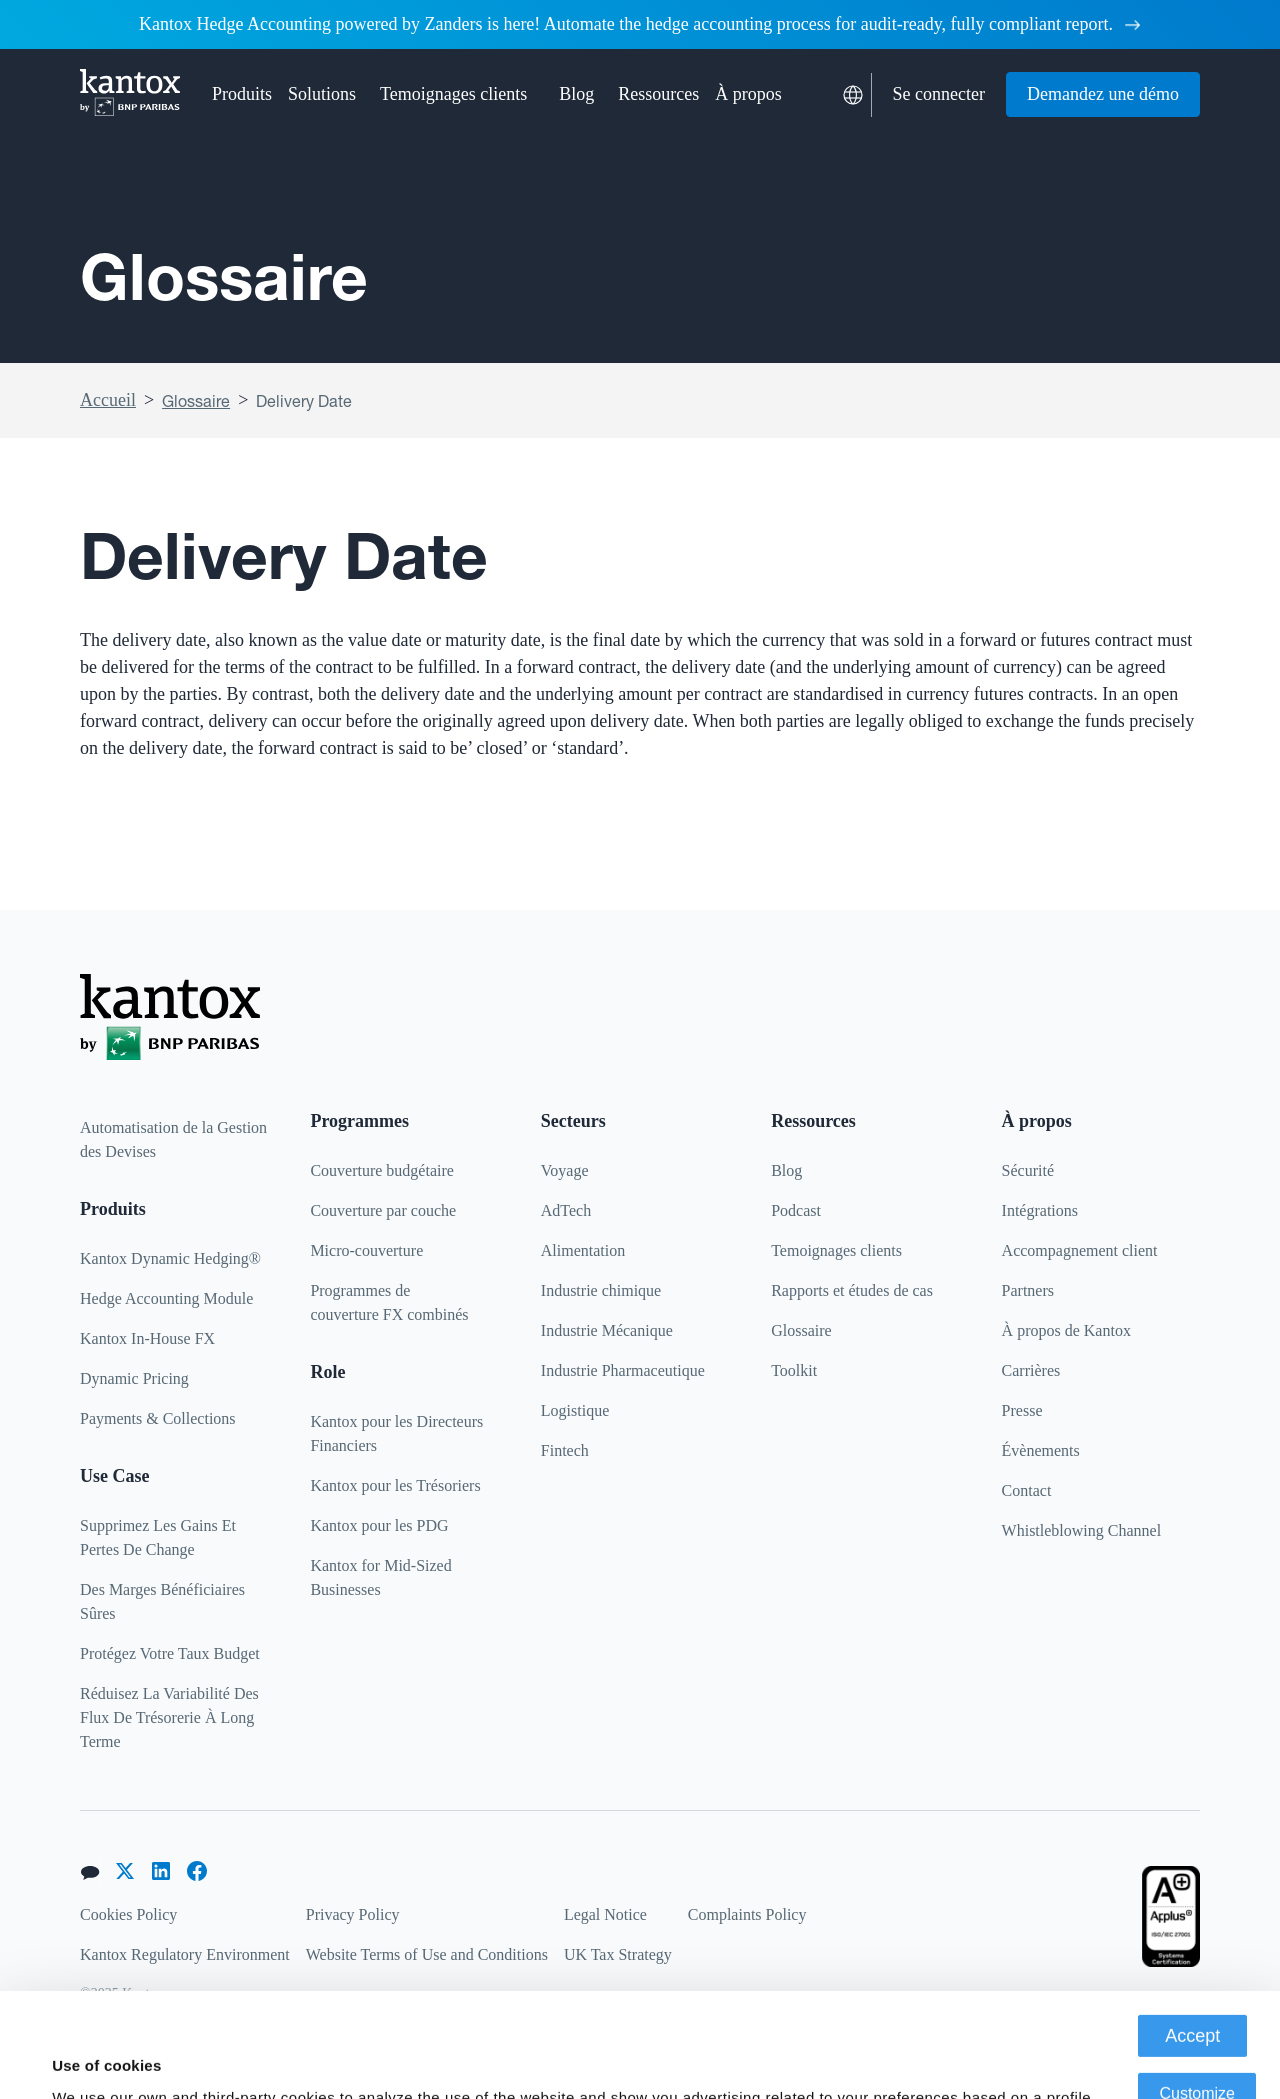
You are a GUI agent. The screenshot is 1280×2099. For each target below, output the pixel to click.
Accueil (108, 400)
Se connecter (939, 94)
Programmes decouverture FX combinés (389, 1302)
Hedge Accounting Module (166, 1298)
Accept (1192, 1938)
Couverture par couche (383, 1210)
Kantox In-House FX (147, 1338)
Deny (1197, 2053)
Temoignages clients (453, 94)
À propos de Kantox (1066, 1330)
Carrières (1031, 1370)
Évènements (1041, 1450)
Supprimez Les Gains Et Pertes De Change (158, 1537)
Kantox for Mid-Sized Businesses (380, 1577)
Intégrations (1040, 1210)
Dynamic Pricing (134, 1378)
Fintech (565, 1450)
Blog (576, 94)
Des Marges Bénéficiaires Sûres (162, 1601)
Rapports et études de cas (852, 1290)
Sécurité (1028, 1170)
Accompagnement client (1080, 1250)
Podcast (796, 1210)
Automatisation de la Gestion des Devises (173, 1139)
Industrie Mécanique (607, 1330)
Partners (1028, 1290)
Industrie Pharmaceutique (623, 1370)
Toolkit (794, 1370)
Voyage (565, 1170)
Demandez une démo (1103, 94)
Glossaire (196, 401)
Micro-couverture (366, 1250)
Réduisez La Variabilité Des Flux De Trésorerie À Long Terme (169, 1717)
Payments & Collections (158, 1418)
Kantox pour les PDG (379, 1525)
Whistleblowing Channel (1082, 1530)
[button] (242, 94)
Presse (1022, 1410)
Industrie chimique (601, 1290)
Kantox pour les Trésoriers (395, 1485)
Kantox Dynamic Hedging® (170, 1258)
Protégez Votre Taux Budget (170, 1653)
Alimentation (583, 1250)
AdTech (566, 1210)
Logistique (575, 1410)
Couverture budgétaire (382, 1170)
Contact (1027, 1490)
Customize (1197, 1995)
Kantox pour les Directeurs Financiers (396, 1433)
